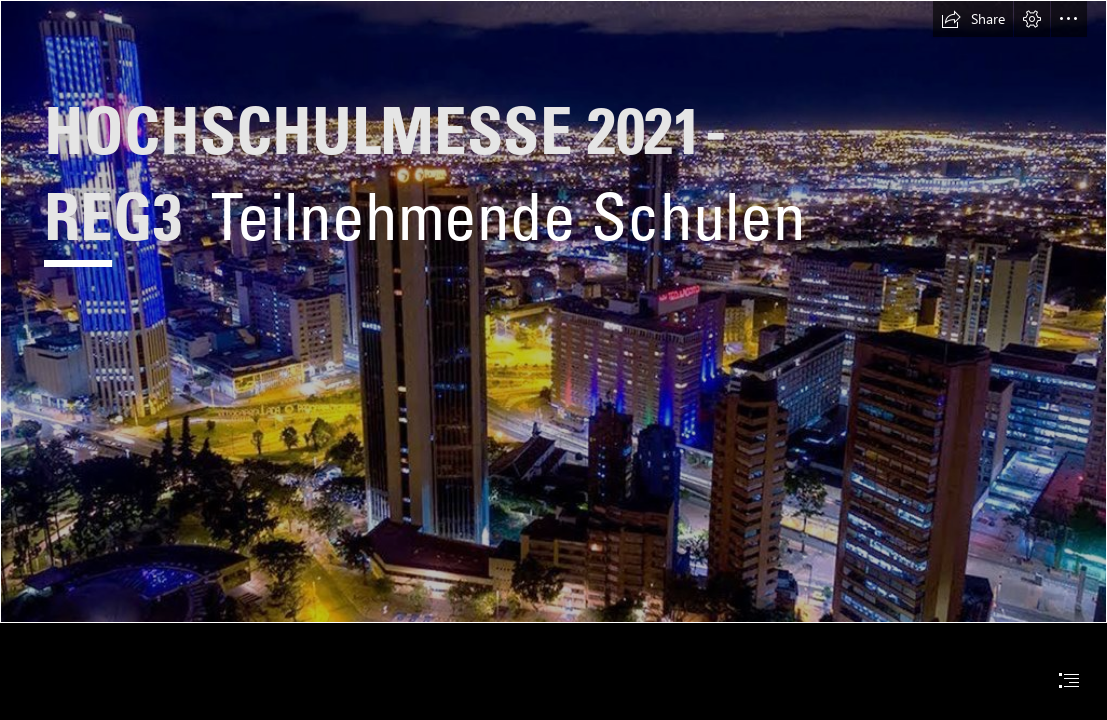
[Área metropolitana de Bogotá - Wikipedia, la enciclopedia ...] (553, 311)
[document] (553, 360)
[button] (973, 19)
